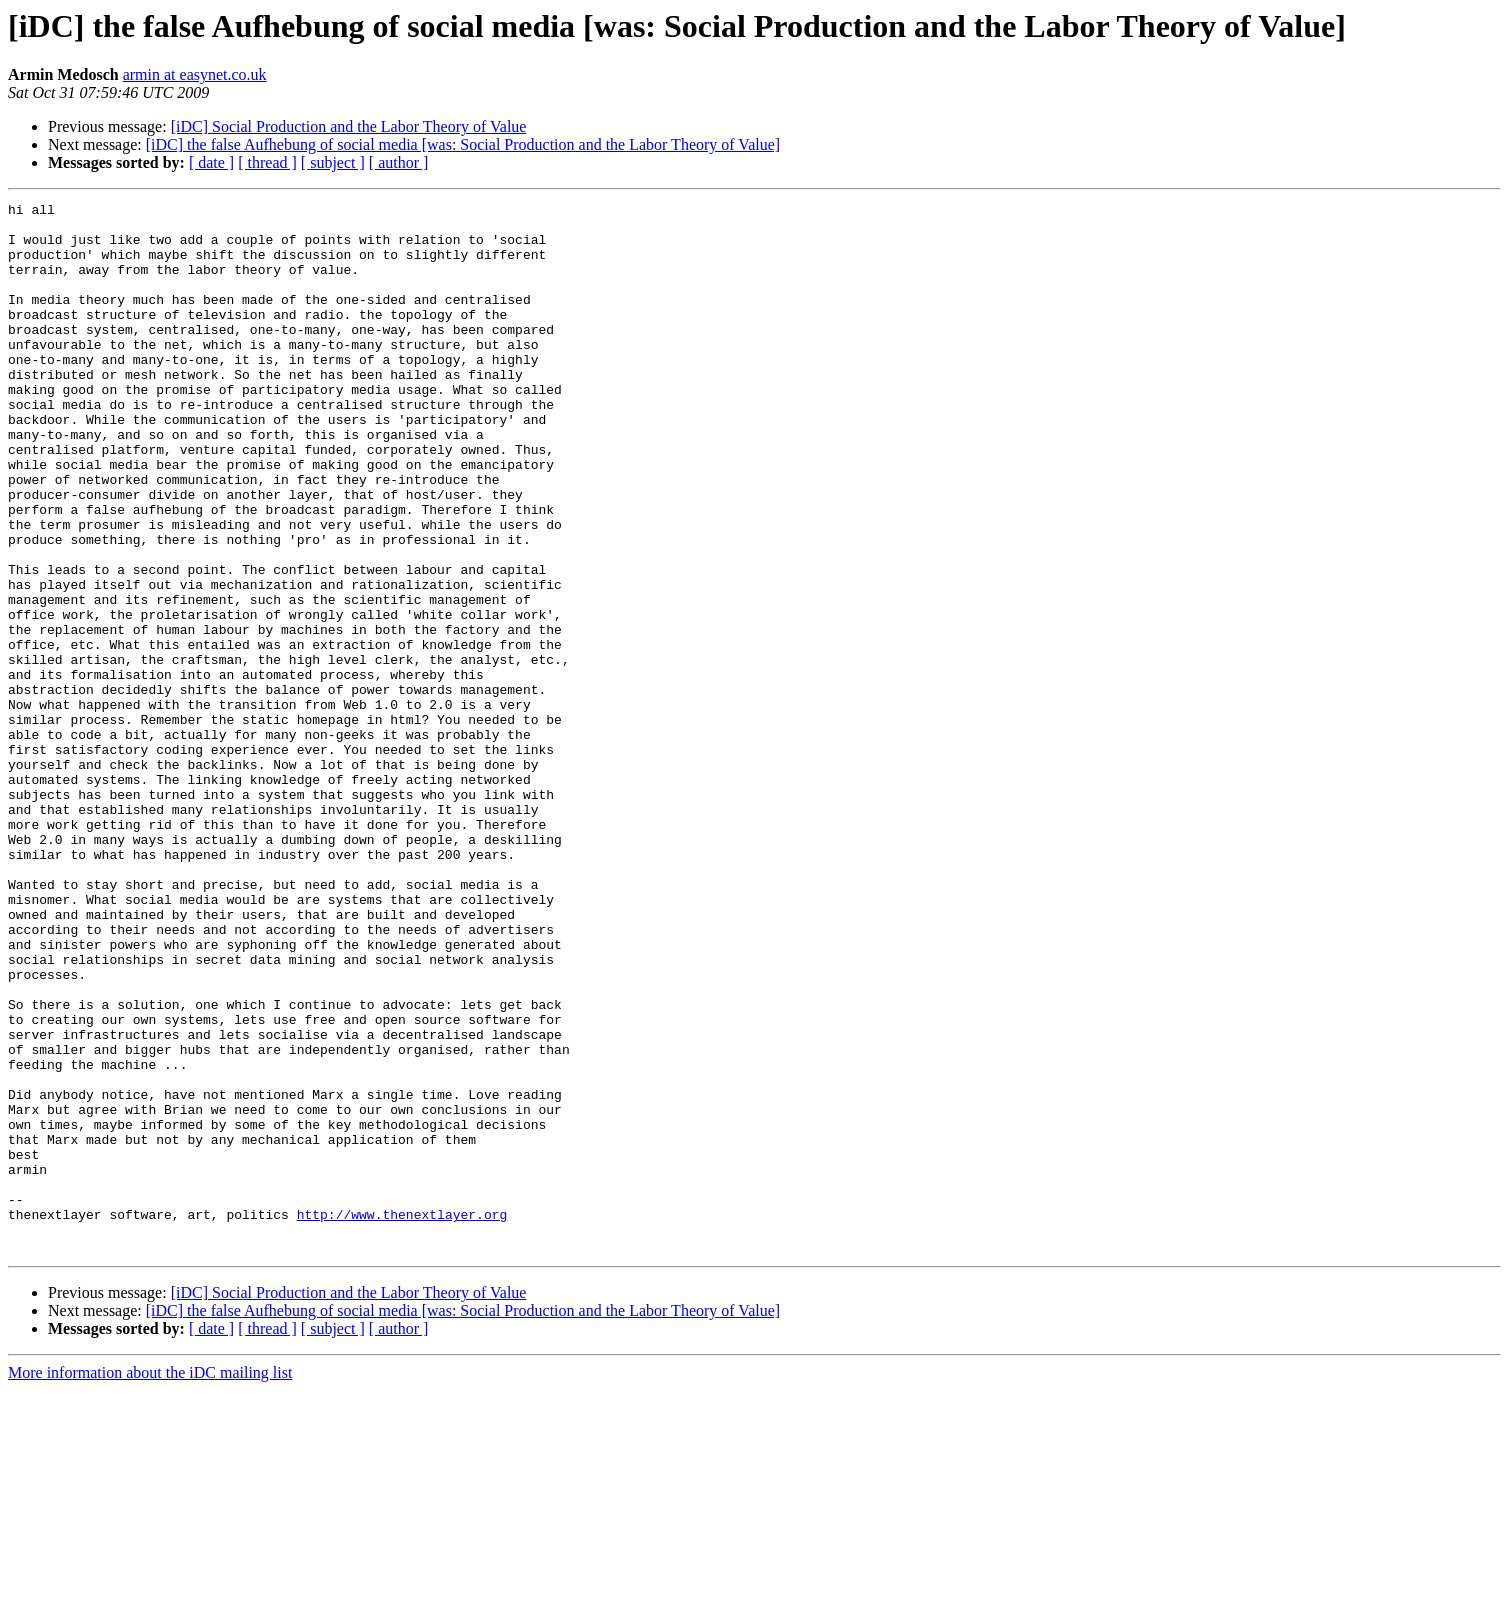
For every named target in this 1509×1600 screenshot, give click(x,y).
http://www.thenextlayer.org (402, 1418)
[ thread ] (267, 162)
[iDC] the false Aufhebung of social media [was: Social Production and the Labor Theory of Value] (463, 144)
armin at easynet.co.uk (195, 74)
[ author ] (399, 162)
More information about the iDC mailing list (150, 1582)
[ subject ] (333, 162)
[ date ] (211, 162)
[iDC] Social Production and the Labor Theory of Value (349, 126)
